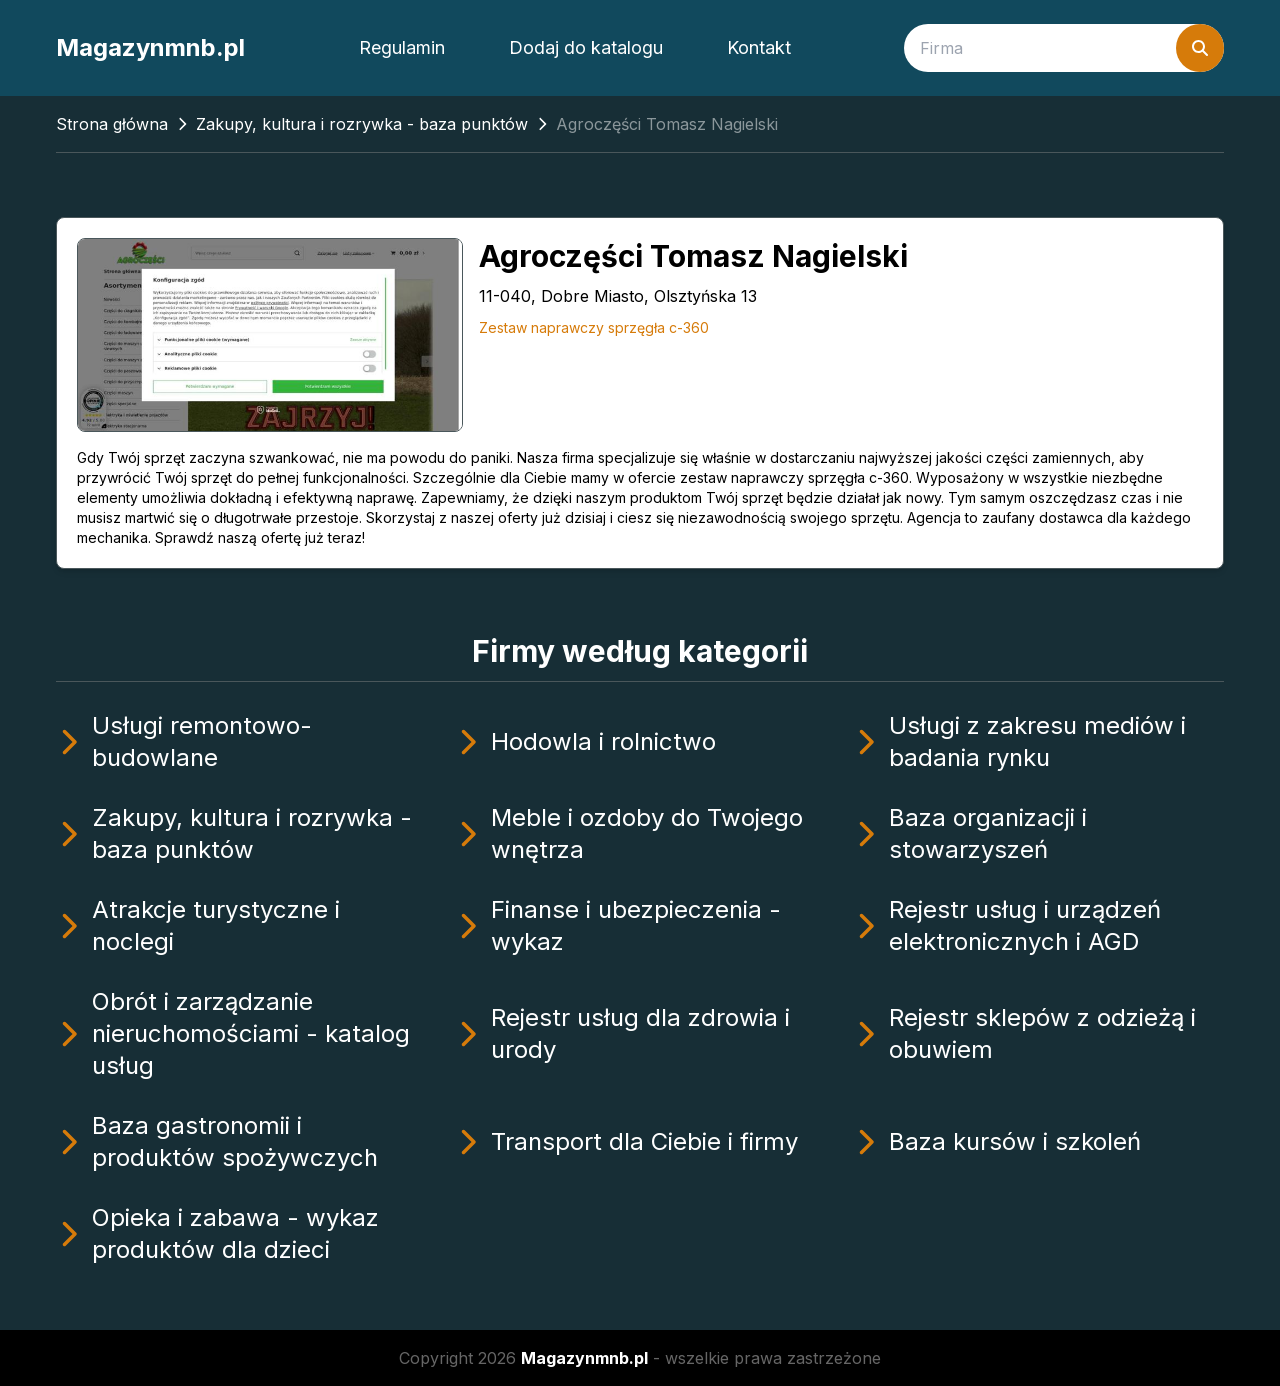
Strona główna (112, 124)
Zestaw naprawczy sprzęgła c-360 (594, 327)
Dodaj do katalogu (586, 47)
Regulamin (402, 47)
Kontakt (759, 47)
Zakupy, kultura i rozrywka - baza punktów (362, 124)
